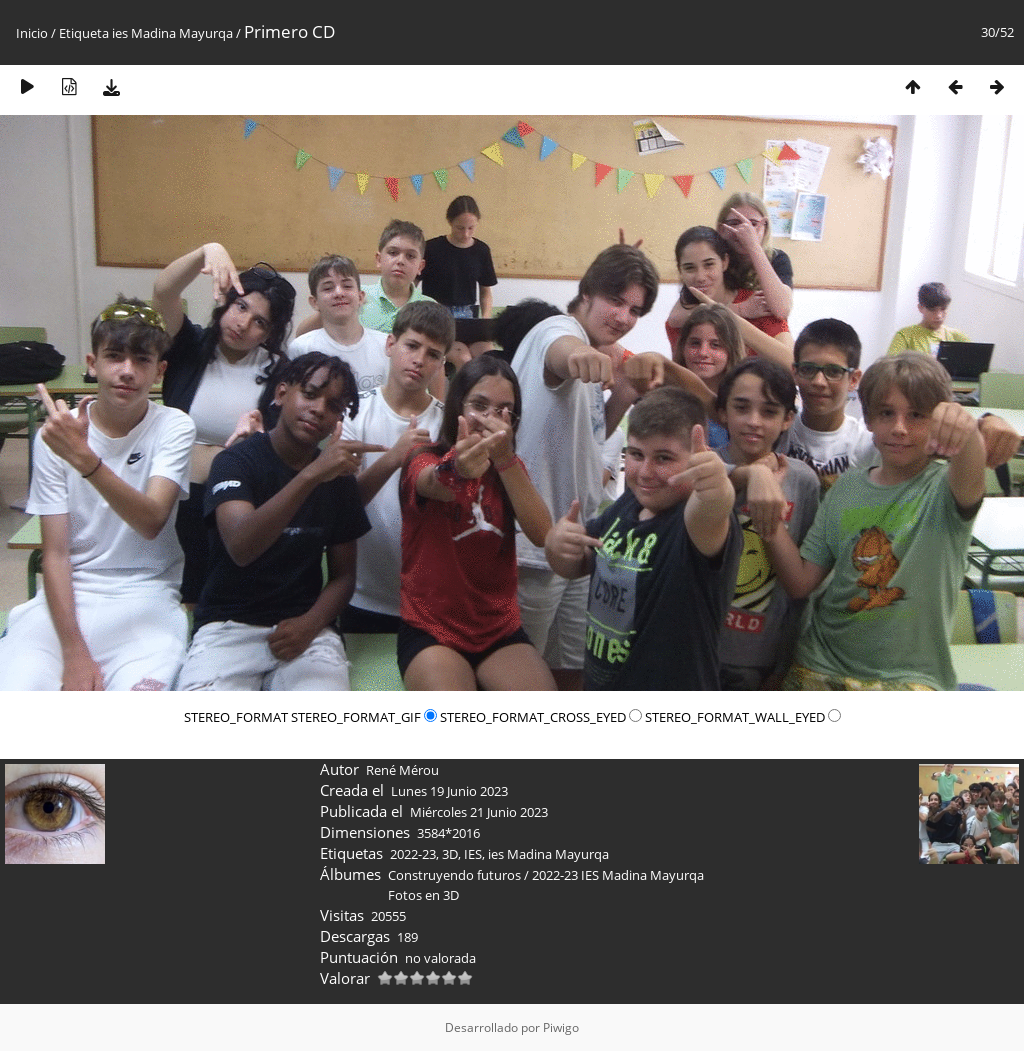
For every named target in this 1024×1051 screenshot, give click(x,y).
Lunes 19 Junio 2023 (449, 791)
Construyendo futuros (454, 875)
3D (450, 854)
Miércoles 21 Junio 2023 (479, 812)
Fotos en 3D (423, 895)
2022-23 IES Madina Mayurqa (618, 875)
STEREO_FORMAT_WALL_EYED (743, 717)
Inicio (32, 33)
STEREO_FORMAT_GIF (365, 717)
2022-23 (413, 854)
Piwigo (561, 1027)
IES (473, 854)
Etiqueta (84, 33)
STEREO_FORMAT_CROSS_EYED (542, 717)
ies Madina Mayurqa (172, 33)
